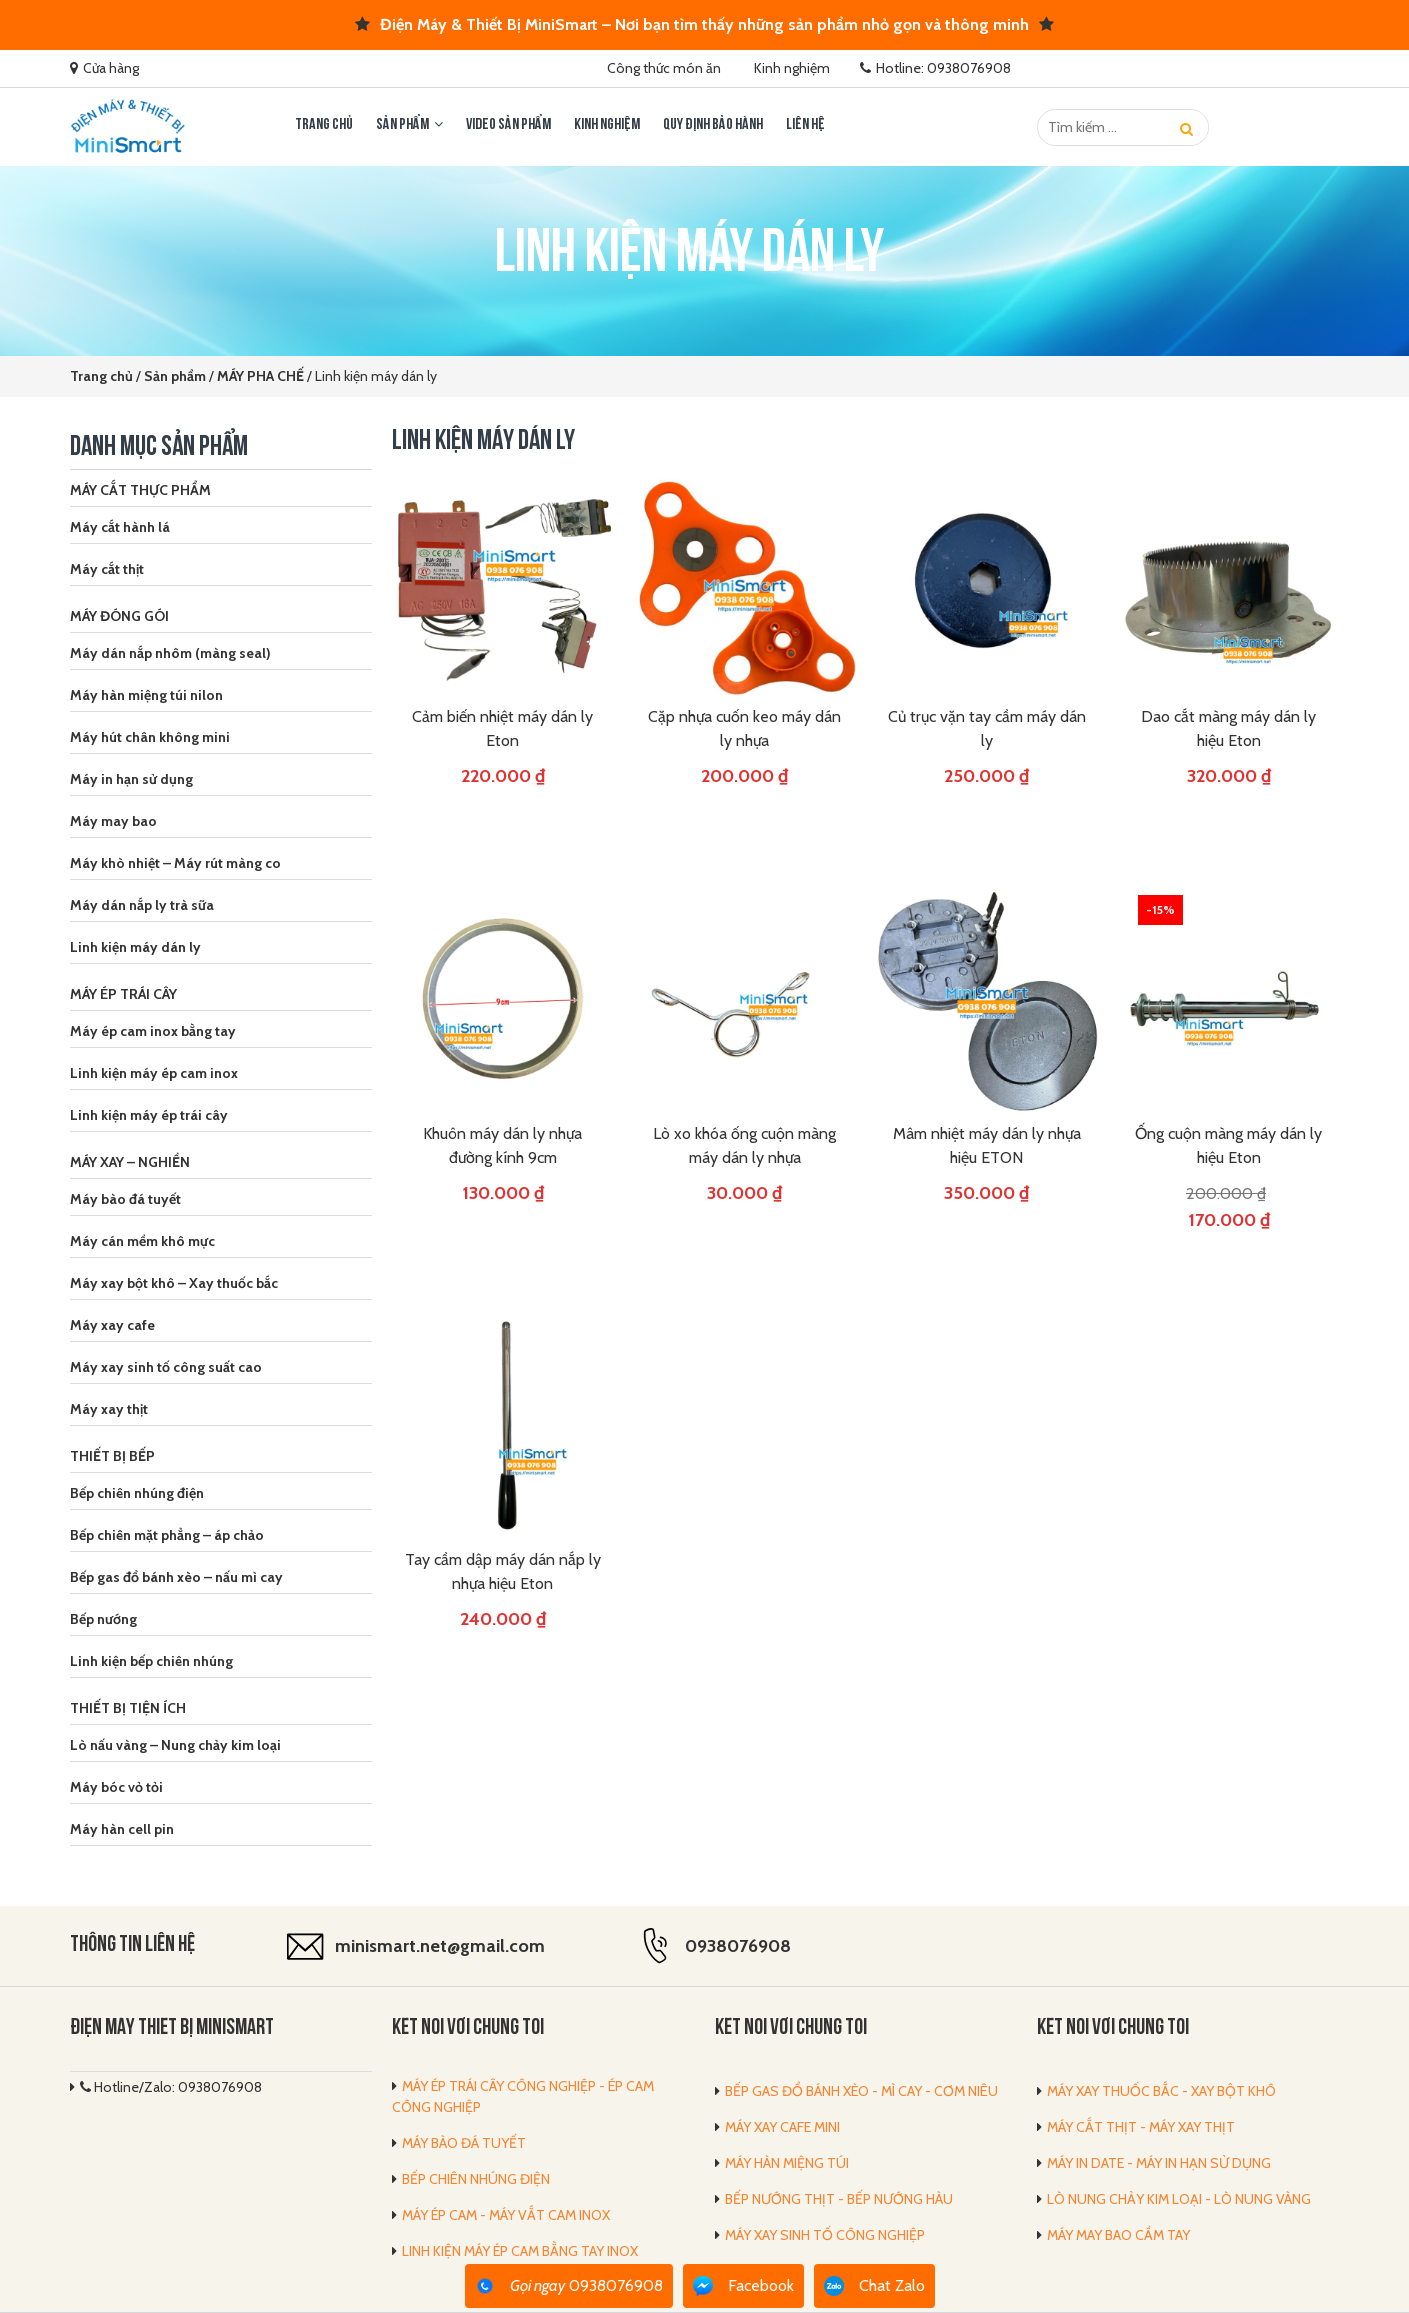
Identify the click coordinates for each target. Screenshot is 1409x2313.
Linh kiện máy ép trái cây (149, 1115)
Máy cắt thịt (107, 569)
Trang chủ (324, 125)
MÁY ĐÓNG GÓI (119, 616)
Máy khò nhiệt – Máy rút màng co (175, 863)
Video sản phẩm (508, 125)
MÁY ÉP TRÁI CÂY (123, 994)
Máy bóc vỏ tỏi (116, 1787)
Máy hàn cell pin (122, 1829)
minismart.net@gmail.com (440, 1946)
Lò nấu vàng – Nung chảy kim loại (175, 1745)
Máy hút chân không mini (150, 737)
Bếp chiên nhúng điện (137, 1493)
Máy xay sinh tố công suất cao (166, 1367)
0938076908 (738, 1946)
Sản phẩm (402, 125)
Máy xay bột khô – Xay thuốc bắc (174, 1283)
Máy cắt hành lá (120, 527)
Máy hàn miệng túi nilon (146, 695)
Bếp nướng (103, 1619)
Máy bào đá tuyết (125, 1199)
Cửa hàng (111, 68)
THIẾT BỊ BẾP (112, 1456)
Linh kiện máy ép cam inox (154, 1073)
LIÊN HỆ (805, 125)
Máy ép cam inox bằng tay (153, 1031)
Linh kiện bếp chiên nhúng (151, 1661)
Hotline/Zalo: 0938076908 (171, 2087)
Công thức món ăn (664, 68)
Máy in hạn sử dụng (131, 779)
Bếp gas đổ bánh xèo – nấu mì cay (176, 1577)
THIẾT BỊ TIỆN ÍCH (128, 1708)
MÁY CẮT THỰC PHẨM (140, 490)
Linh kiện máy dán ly (135, 947)
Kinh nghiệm (792, 68)
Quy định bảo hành (713, 125)
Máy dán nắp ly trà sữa (142, 905)
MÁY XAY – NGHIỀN (130, 1162)
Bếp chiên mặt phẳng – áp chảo (167, 1535)
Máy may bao (113, 821)
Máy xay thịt (109, 1409)
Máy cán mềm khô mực (142, 1241)
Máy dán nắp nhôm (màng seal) (170, 653)
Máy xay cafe (112, 1325)
